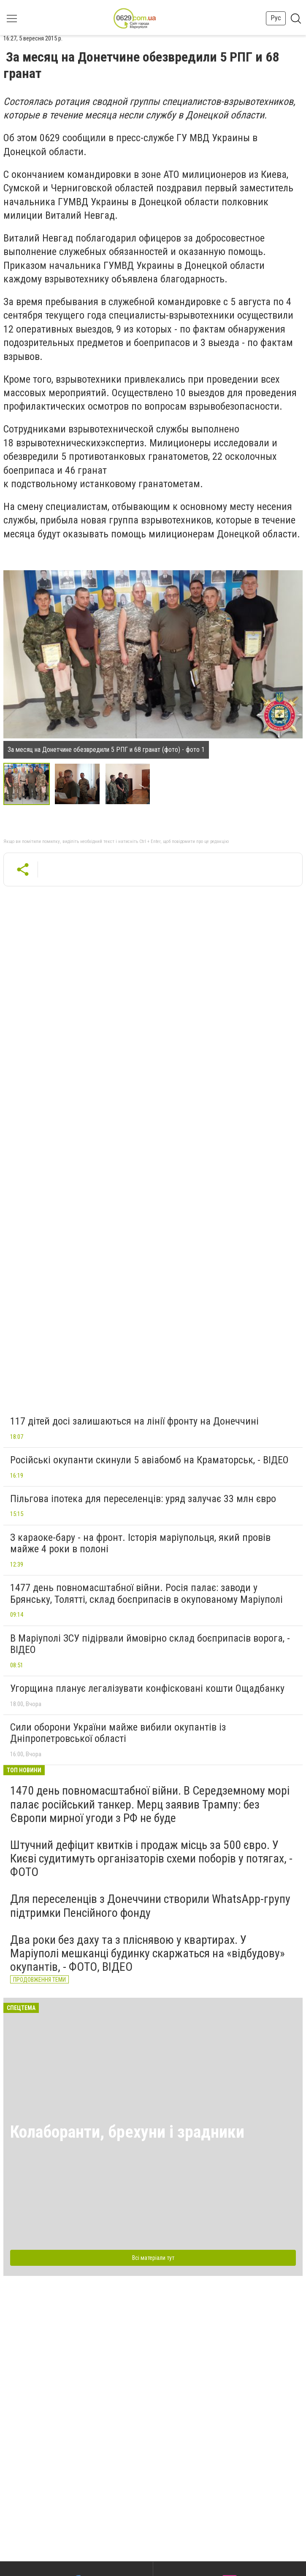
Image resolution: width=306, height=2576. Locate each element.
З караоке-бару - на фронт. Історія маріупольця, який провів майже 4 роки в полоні (140, 1543)
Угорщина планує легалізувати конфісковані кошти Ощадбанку (147, 1688)
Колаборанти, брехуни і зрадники (127, 2132)
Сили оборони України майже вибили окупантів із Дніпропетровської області (118, 1733)
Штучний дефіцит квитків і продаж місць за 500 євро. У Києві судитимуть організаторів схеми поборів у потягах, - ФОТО (151, 1858)
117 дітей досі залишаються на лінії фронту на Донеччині (134, 1421)
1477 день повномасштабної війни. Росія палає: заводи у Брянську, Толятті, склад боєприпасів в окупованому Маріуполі (146, 1593)
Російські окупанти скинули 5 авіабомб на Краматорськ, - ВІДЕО (149, 1460)
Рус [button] (276, 18)
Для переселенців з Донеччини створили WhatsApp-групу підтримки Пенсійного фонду (150, 1905)
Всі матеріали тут (153, 2257)
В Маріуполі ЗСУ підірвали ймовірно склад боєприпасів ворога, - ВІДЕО (150, 1644)
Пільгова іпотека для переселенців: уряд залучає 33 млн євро (143, 1499)
